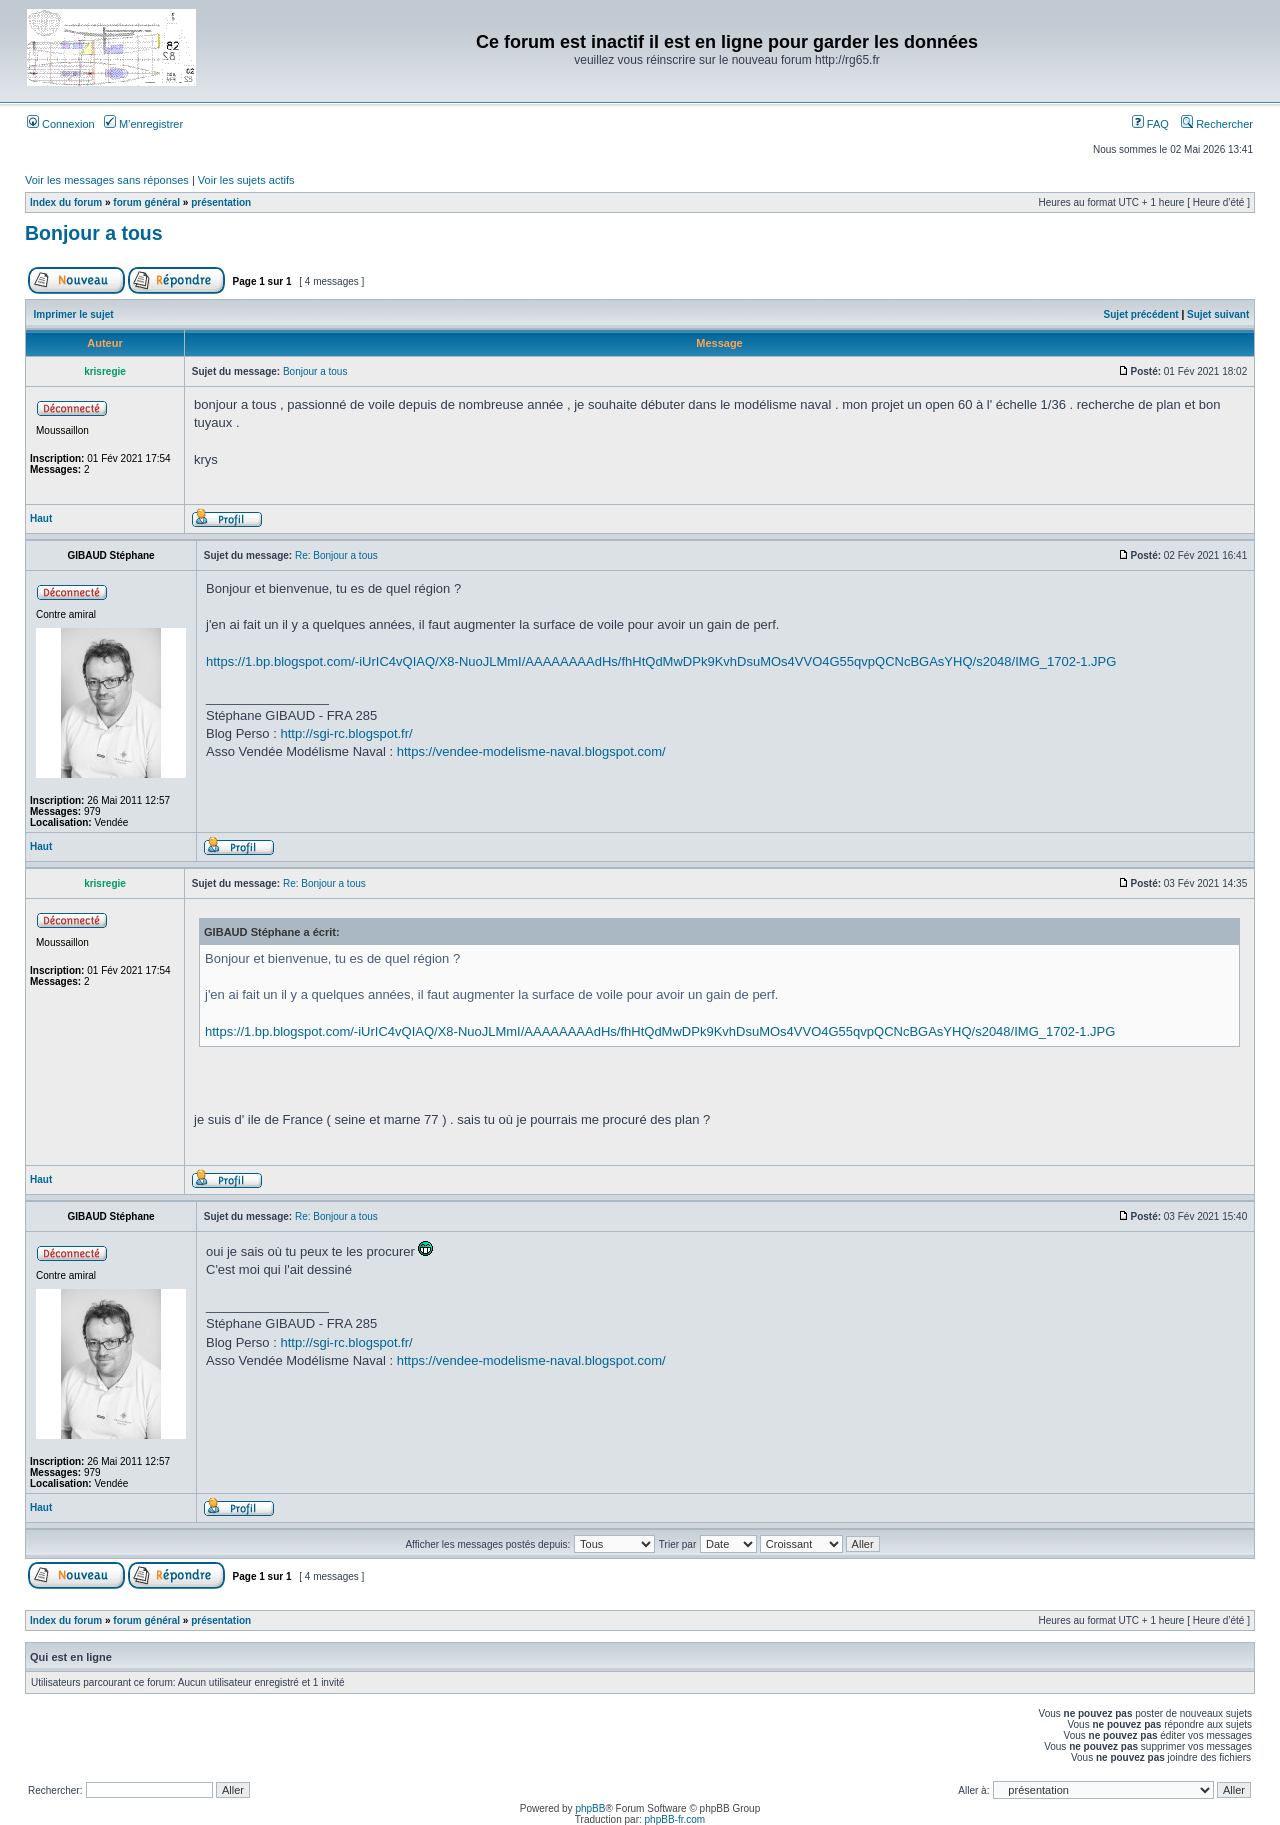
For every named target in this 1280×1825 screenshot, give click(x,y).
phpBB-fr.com (675, 1819)
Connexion (61, 124)
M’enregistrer (143, 124)
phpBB (590, 1808)
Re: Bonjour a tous (336, 555)
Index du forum (66, 202)
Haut (41, 518)
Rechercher (1217, 124)
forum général (146, 202)
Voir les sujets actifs (246, 180)
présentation (221, 202)
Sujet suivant (1218, 314)
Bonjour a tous (94, 233)
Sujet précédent (1141, 314)
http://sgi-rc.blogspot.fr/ (346, 733)
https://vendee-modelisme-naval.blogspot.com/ (531, 751)
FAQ (1150, 124)
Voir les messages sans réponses (107, 180)
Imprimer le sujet (74, 314)
